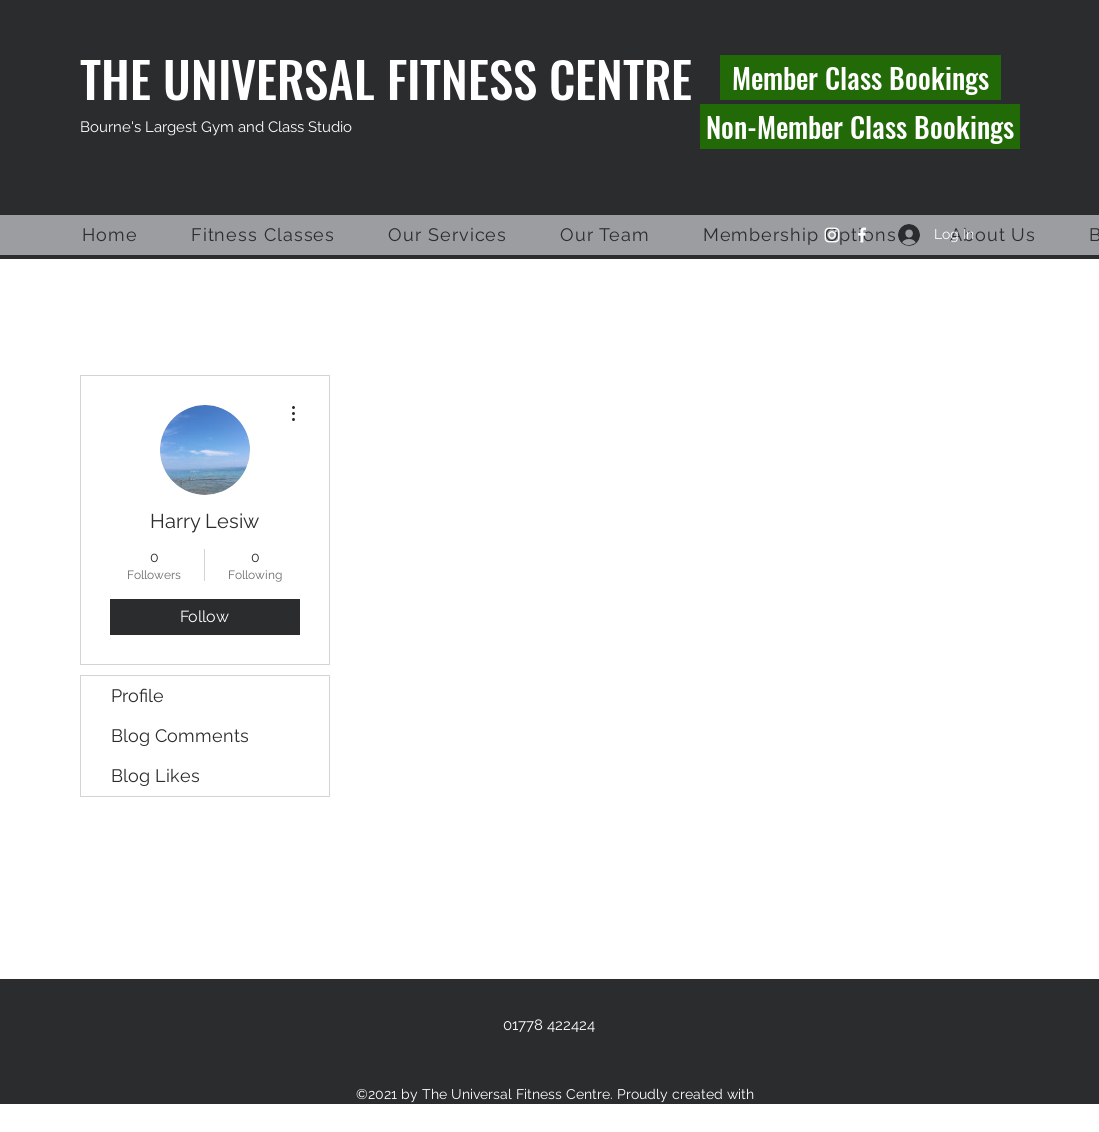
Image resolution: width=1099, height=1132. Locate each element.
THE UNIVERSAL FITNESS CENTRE (386, 78)
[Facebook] (862, 235)
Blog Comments (180, 735)
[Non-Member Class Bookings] (860, 126)
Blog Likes (155, 775)
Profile (137, 695)
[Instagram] (832, 235)
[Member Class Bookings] (860, 77)
